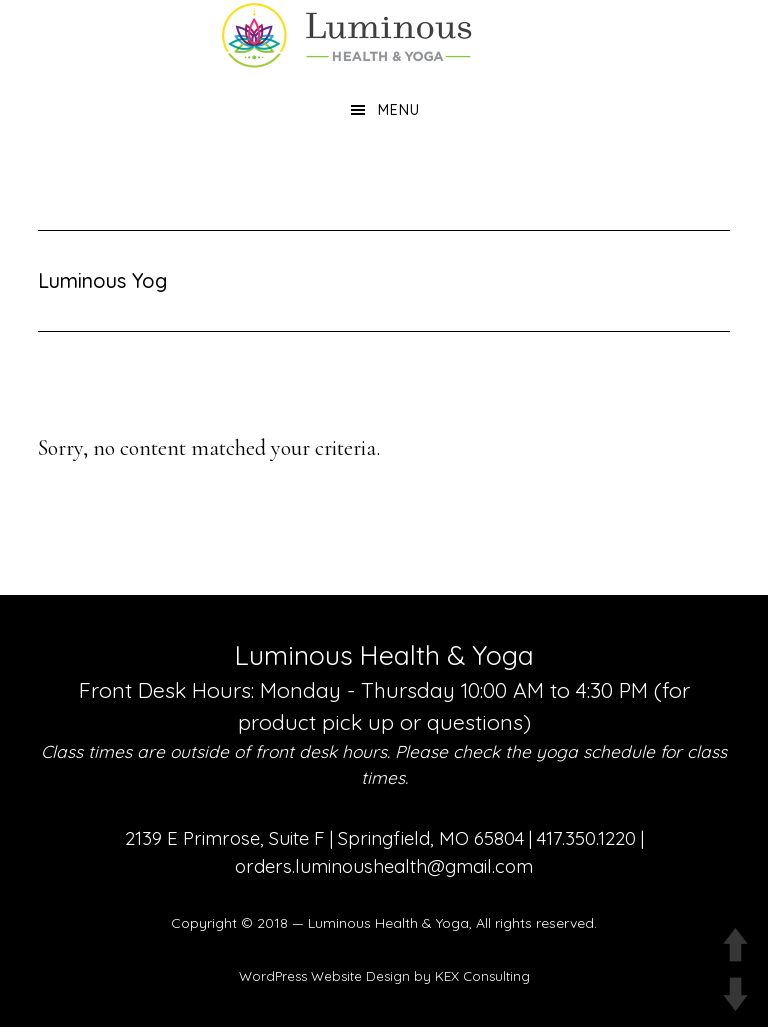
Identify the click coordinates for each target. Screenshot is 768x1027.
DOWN (735, 994)
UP (735, 944)
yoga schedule (595, 751)
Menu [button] (399, 110)
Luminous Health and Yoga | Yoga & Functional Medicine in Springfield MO (384, 35)
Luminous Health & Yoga (388, 923)
